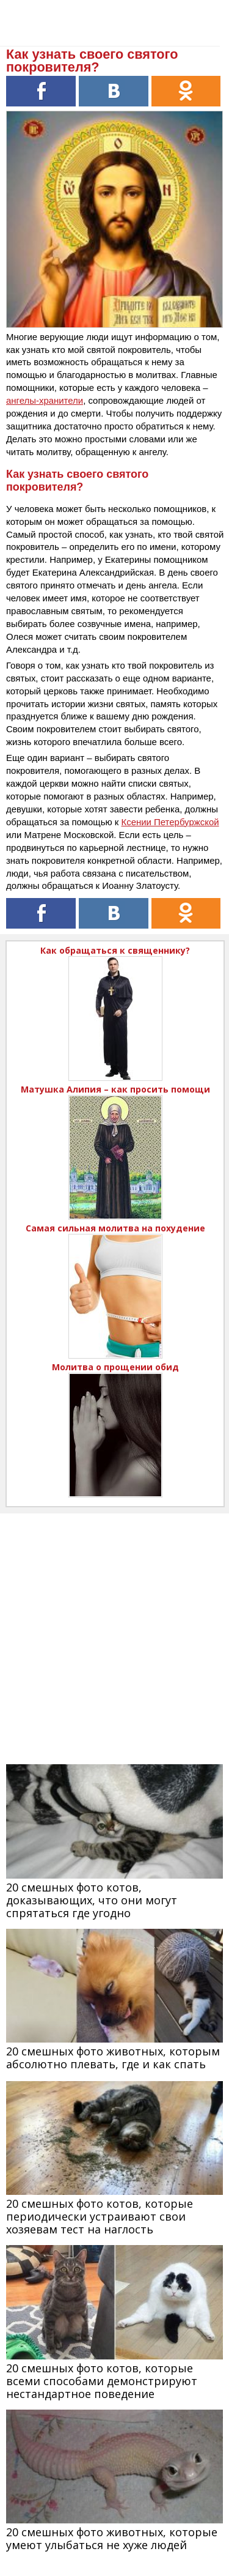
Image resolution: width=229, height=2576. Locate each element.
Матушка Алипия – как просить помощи (115, 1089)
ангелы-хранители (44, 400)
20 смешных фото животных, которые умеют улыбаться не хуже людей (111, 2538)
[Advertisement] (114, 1628)
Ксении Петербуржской (170, 822)
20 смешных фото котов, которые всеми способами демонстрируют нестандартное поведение (101, 2381)
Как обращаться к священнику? (115, 950)
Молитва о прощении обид (115, 1367)
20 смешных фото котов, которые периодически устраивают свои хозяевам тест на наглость (99, 2216)
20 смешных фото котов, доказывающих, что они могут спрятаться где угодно (91, 1900)
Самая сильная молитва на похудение (115, 1228)
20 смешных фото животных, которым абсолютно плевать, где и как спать (113, 2057)
